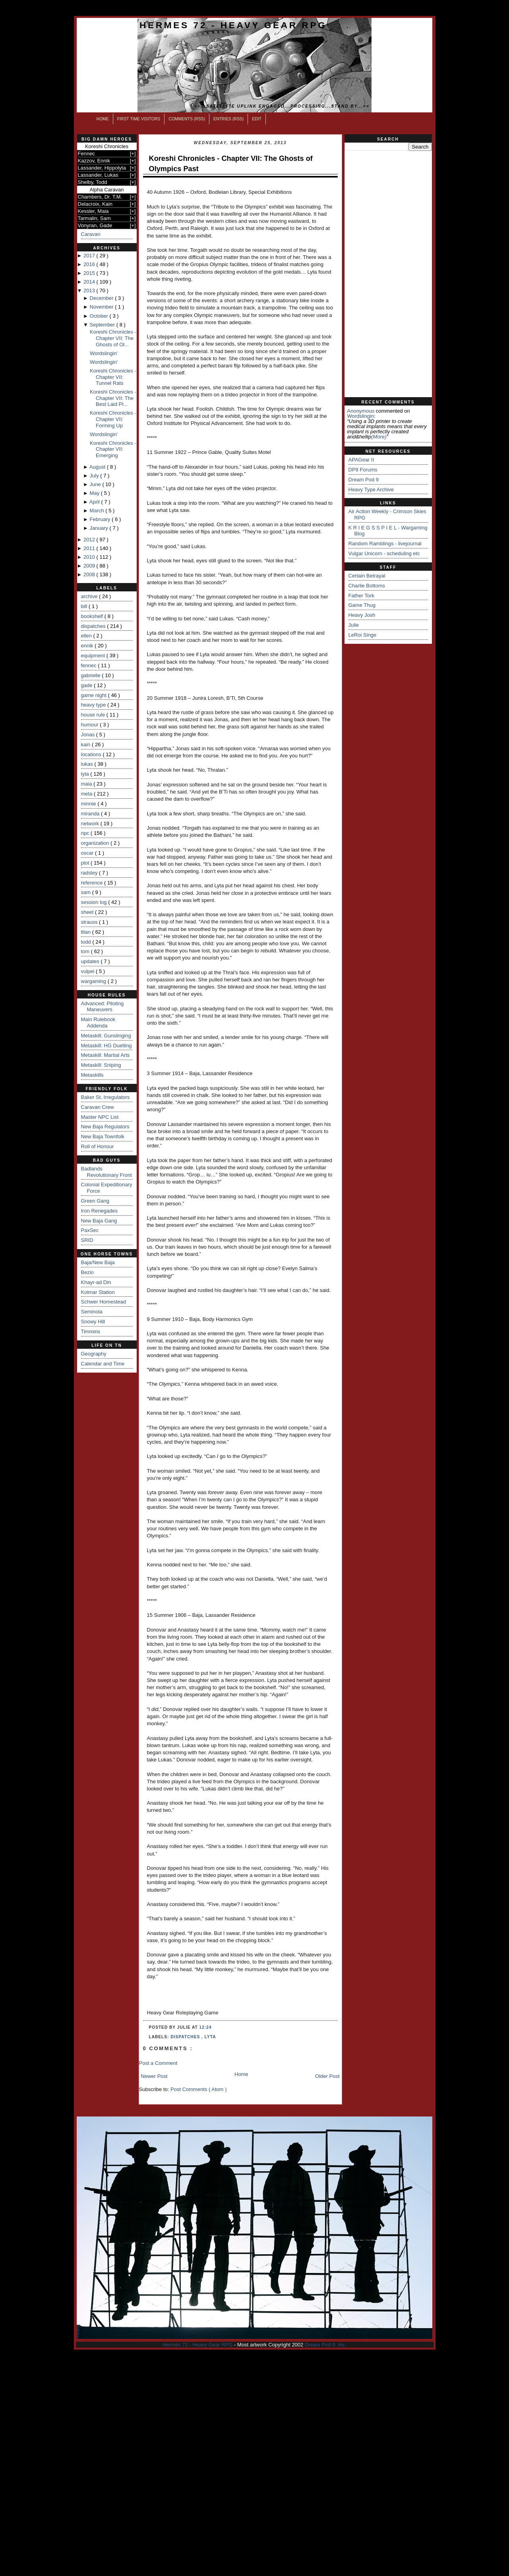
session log (94, 902)
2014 (90, 282)
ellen (87, 636)
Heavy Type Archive (371, 489)
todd (87, 942)
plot (86, 863)
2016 (90, 264)
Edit (256, 119)
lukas (88, 764)
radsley (90, 873)
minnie (89, 804)
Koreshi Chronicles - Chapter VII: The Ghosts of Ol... (113, 338)
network (91, 823)
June (96, 484)
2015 (90, 273)
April (95, 502)
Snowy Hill (93, 1322)
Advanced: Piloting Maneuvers (102, 1006)
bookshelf (93, 616)
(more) (378, 437)
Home (103, 119)
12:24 (205, 2027)
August (98, 467)
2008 (90, 574)
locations (92, 754)
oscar (88, 853)
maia (87, 784)
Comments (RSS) (186, 119)
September (103, 325)
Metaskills (92, 1075)
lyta (86, 774)
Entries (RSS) (228, 119)
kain (86, 744)
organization (95, 843)
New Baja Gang (99, 1221)
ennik (88, 646)
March (98, 511)
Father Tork (361, 596)
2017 (90, 256)
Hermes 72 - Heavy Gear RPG (233, 25)
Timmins (91, 1331)
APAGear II (361, 460)
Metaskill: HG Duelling (106, 1046)
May (95, 493)
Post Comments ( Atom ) (198, 2089)
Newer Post (154, 2076)
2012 (90, 540)
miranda (91, 814)
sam (86, 892)
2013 (90, 291)
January (100, 528)
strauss (90, 922)
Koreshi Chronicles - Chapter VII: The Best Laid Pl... (113, 398)
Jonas (88, 735)
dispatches (94, 626)
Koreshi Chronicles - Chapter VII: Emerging (113, 449)
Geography (93, 1354)
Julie (353, 625)
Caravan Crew (97, 1107)
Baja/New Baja (98, 1262)
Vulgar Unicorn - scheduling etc (384, 553)
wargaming (94, 981)
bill (85, 606)
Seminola (92, 1312)
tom (86, 951)
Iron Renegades (99, 1211)
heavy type (94, 705)
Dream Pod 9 (363, 480)
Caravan (91, 234)
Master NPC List (100, 1117)
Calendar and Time (103, 1364)
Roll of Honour (97, 1146)
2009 (90, 566)
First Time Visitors (139, 119)
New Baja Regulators (105, 1127)
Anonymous (361, 411)
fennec (89, 665)
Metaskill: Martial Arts (105, 1055)
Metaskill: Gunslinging (106, 1036)
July (95, 476)
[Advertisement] (388, 274)
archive (90, 596)
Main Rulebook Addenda (98, 1022)
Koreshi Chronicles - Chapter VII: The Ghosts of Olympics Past (231, 163)
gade (87, 685)
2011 (90, 548)
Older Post (327, 2076)
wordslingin (360, 416)
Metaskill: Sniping (101, 1065)
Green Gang (95, 1201)
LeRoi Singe (362, 635)
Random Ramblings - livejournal (385, 543)
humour (90, 725)
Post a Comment (158, 2063)
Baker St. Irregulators (105, 1097)
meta (87, 794)
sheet (88, 912)
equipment (93, 655)
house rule (93, 715)
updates (91, 961)
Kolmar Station (98, 1292)
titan (86, 932)
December (102, 298)
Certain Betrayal (366, 576)
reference (93, 883)
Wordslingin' (104, 353)
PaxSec (90, 1230)
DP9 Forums (362, 470)
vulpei (88, 971)
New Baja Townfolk (103, 1136)
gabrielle (91, 675)
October (100, 316)
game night (94, 695)
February (101, 519)
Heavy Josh (361, 615)
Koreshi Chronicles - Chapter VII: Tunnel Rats (113, 377)
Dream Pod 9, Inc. (325, 2345)
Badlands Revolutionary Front (106, 1172)
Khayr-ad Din (96, 1282)
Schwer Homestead (103, 1302)
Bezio (87, 1272)
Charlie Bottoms (366, 586)
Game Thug (361, 605)
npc (86, 833)
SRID (87, 1240)
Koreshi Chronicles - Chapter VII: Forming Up (113, 419)
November (102, 307)
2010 (90, 557)
